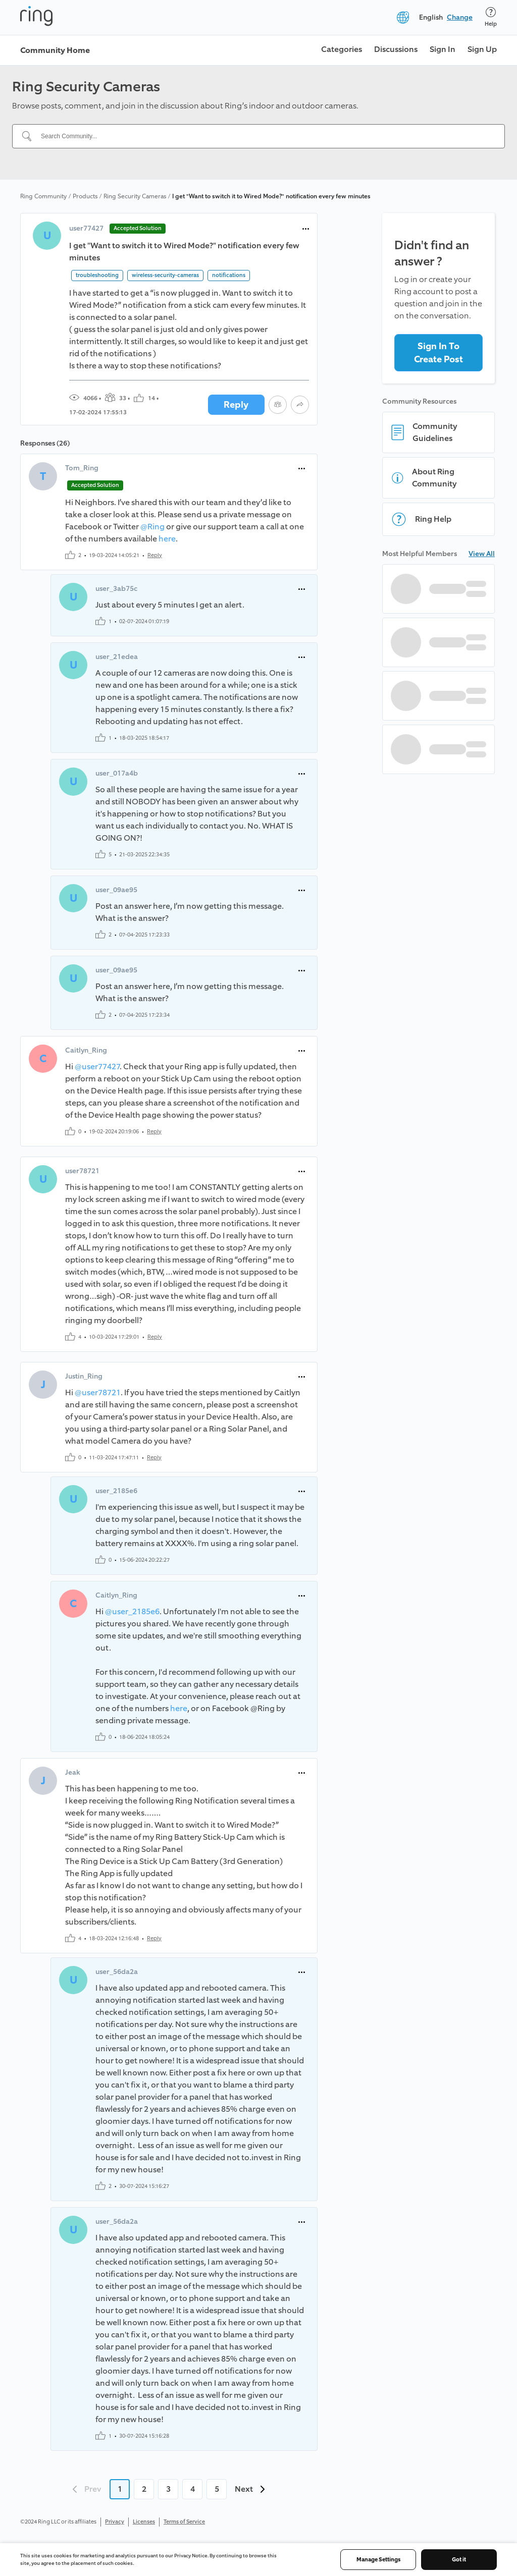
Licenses (144, 2522)
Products (85, 196)
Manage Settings (378, 2559)
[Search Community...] (264, 136)
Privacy (114, 2522)
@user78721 (98, 1392)
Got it (459, 2559)
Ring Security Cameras (135, 196)
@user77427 (97, 1066)
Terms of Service (184, 2522)
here (167, 538)
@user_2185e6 (132, 1611)
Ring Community (43, 196)
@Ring (152, 526)
